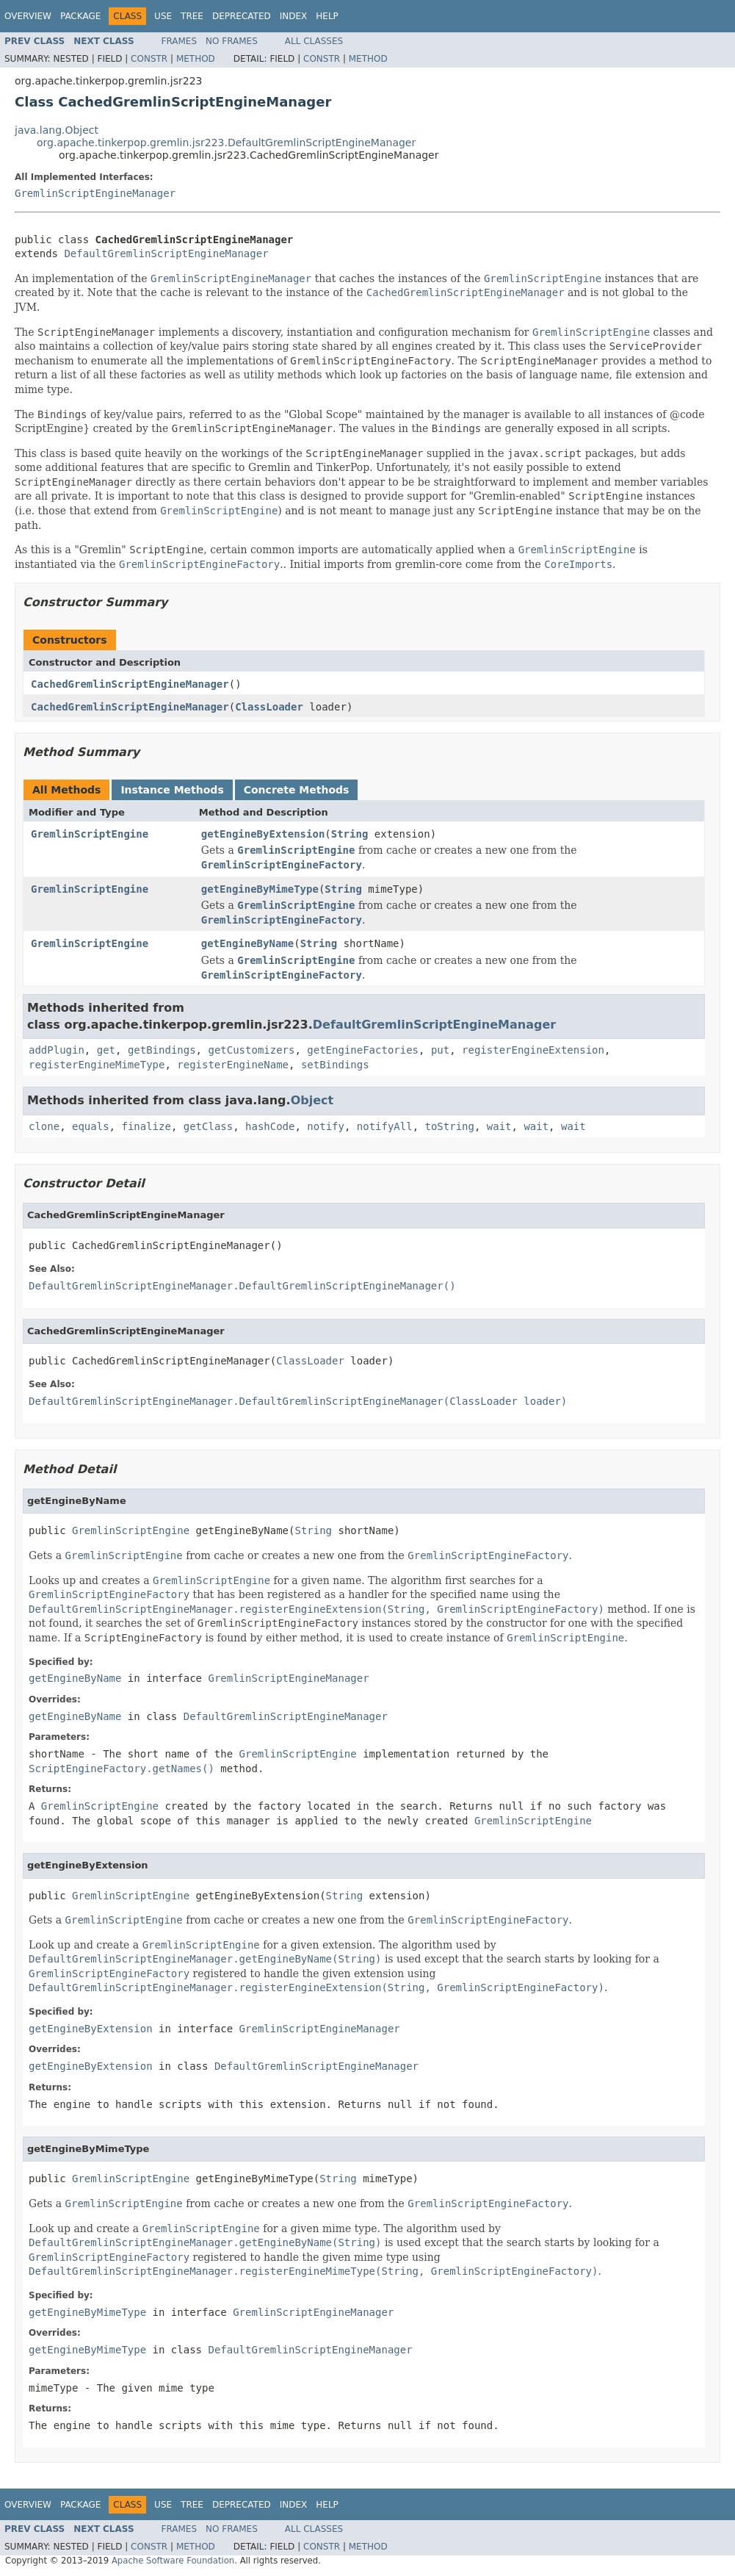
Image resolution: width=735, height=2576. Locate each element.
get (106, 1050)
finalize (145, 1126)
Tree (192, 16)
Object (312, 1100)
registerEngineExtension (533, 1050)
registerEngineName (233, 1065)
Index (294, 16)
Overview (27, 16)
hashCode (269, 1126)
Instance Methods (171, 790)
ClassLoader (269, 707)
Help (327, 16)
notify (325, 1126)
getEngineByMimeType (260, 889)
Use (163, 16)
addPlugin (56, 1050)
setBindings (335, 1065)
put (440, 1050)
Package (80, 16)
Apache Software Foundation (173, 2560)
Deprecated (241, 16)
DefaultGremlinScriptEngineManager (166, 253)
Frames (180, 41)
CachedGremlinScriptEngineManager (130, 684)
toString (449, 1126)
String (350, 834)
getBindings (162, 1050)
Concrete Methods (297, 790)
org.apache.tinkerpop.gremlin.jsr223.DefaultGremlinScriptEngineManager (226, 142)
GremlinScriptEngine (89, 834)
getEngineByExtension (263, 834)
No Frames (232, 41)
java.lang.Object (56, 130)
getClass (208, 1126)
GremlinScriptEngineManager (95, 193)
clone (44, 1126)
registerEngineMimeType (96, 1065)
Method (195, 59)
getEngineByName (247, 943)
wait (499, 1126)
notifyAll (385, 1126)
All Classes (314, 41)
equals (90, 1126)
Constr (149, 59)
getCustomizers (251, 1050)
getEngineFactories (363, 1050)
